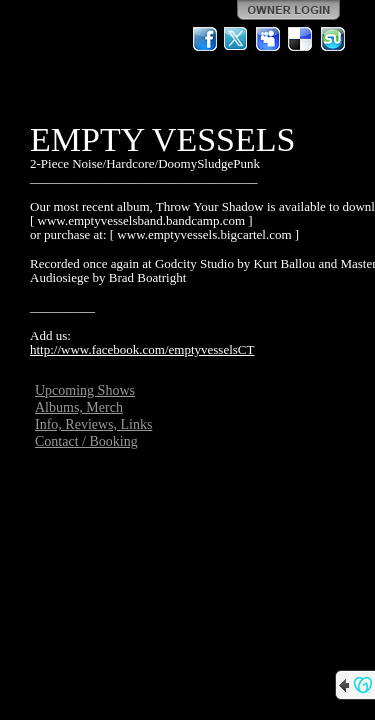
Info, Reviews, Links (93, 424)
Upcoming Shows (85, 390)
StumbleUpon (333, 39)
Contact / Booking (86, 441)
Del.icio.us (301, 39)
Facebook (205, 39)
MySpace (269, 39)
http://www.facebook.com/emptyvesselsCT (142, 349)
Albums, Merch (79, 407)
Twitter (237, 39)
